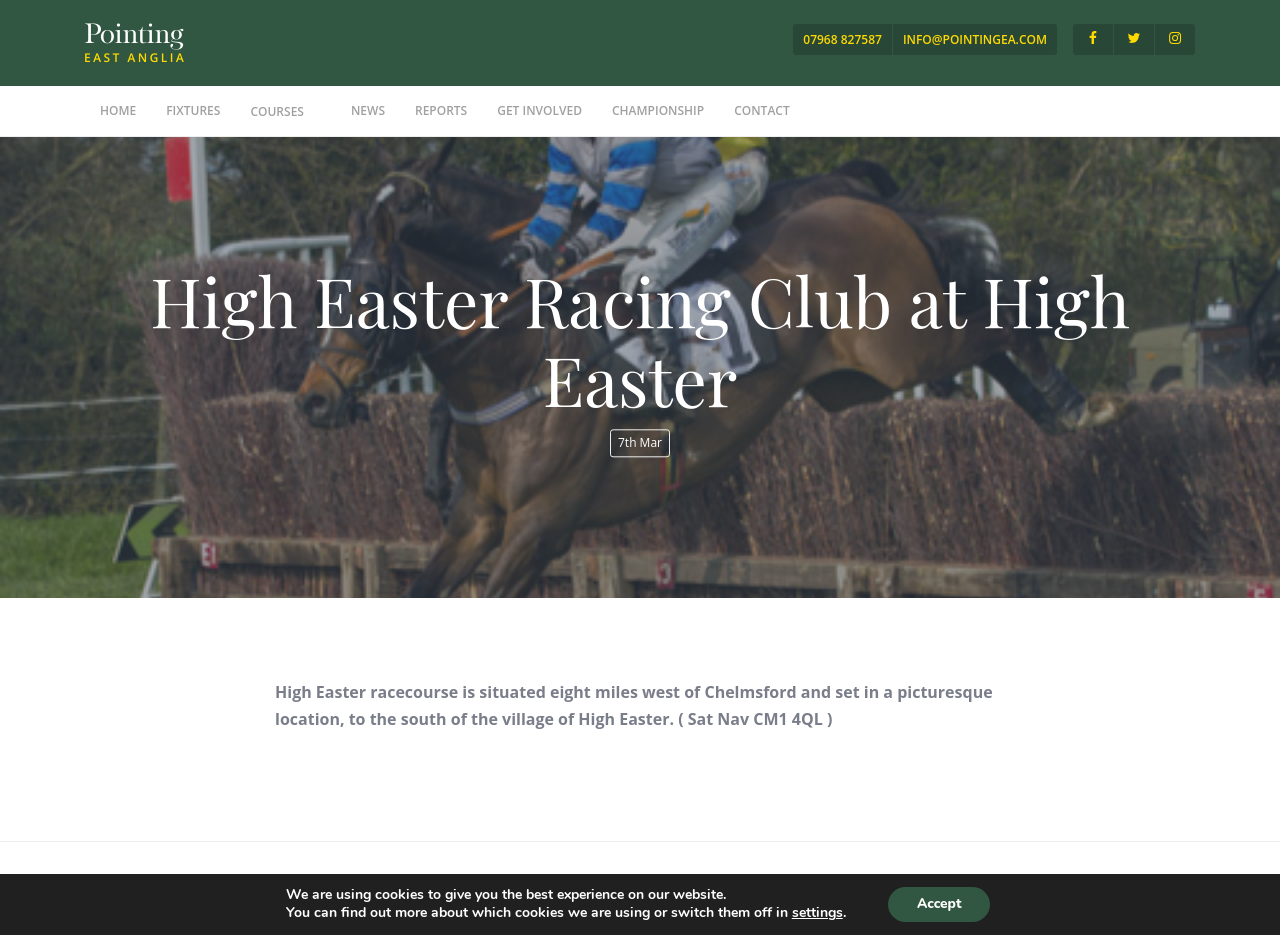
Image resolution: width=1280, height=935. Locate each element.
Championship (658, 110)
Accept (939, 903)
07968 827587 (842, 39)
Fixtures (193, 110)
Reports (441, 110)
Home (118, 110)
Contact (762, 110)
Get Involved (539, 110)
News (368, 110)
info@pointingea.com (975, 39)
